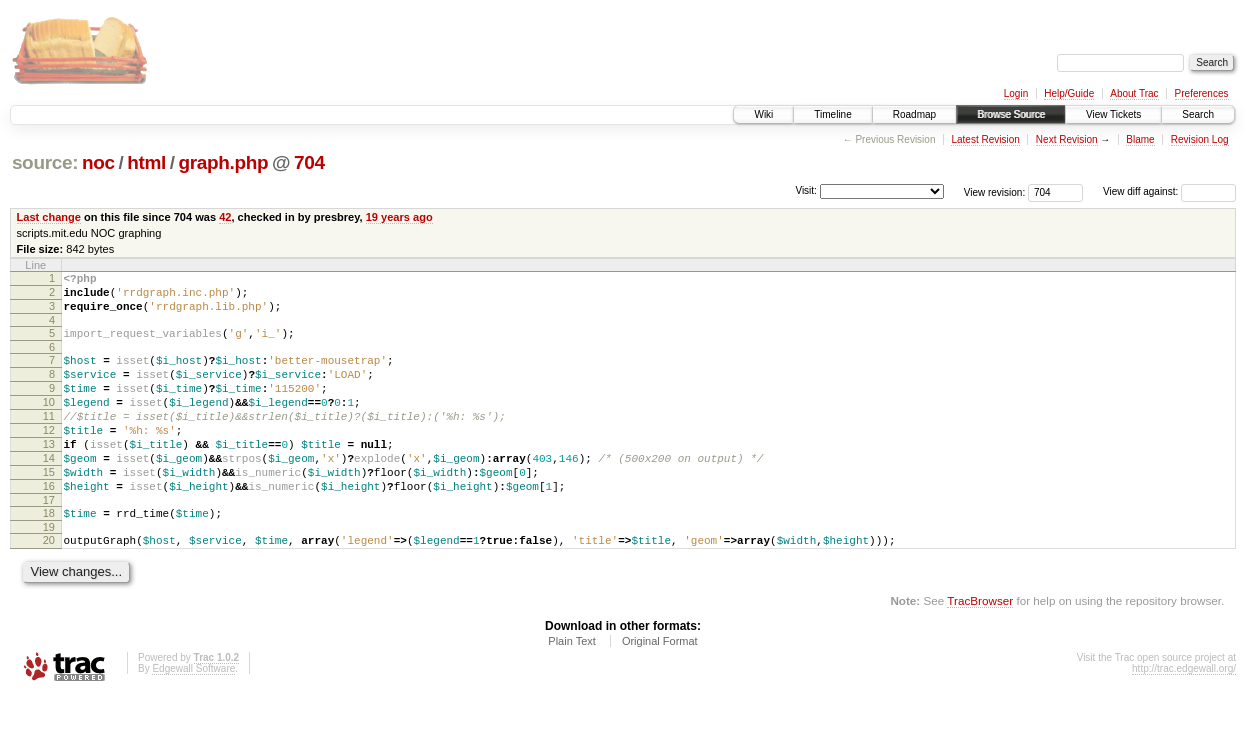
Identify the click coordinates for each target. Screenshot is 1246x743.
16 (49, 525)
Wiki (763, 114)
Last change (49, 217)
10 (49, 423)
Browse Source (1011, 114)
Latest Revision (985, 139)
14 (49, 491)
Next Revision (1067, 139)
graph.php (223, 162)
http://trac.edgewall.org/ (1184, 716)
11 (49, 440)
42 (225, 217)
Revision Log (1200, 139)
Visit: (806, 190)
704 (309, 162)
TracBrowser (980, 648)
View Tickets (1113, 114)
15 (49, 508)
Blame (1140, 139)
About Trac (1134, 93)
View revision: (995, 191)
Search (1198, 114)
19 (49, 572)
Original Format (660, 689)
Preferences (1202, 93)
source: (45, 162)
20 (49, 585)
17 (49, 542)
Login (1016, 93)
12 (49, 457)
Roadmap (914, 114)
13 (49, 474)
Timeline (832, 114)
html (146, 162)
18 (49, 555)
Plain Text (572, 689)
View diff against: (1169, 191)
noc (98, 162)
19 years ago (399, 217)
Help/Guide (1069, 93)
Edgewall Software (193, 716)
